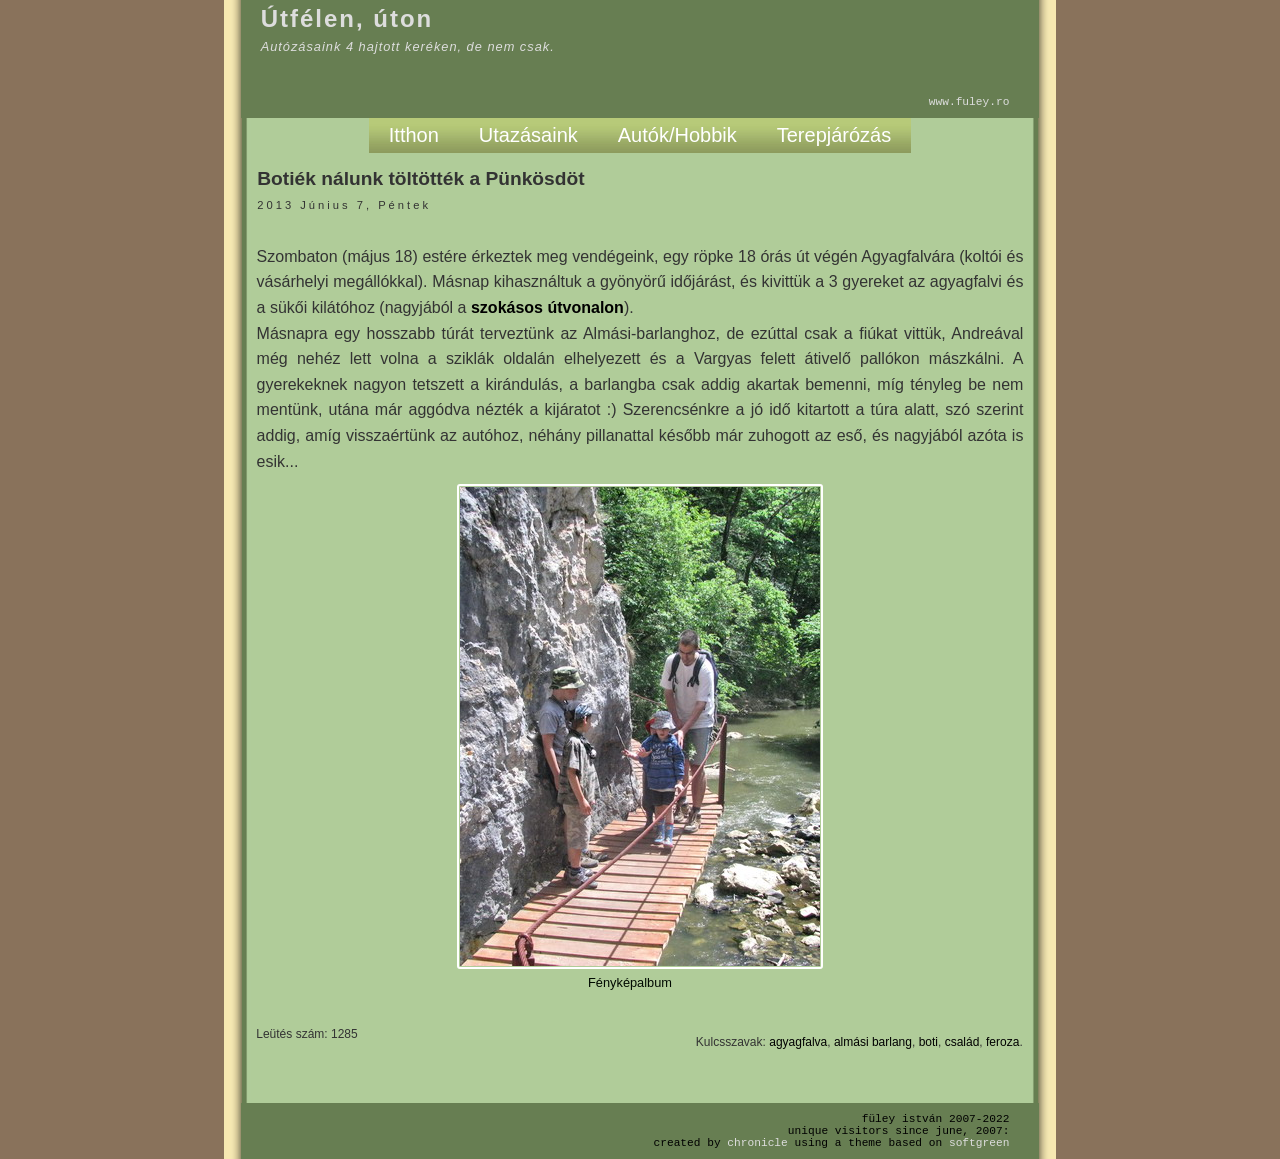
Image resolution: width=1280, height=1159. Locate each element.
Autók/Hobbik (677, 135)
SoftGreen (979, 1142)
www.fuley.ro (969, 101)
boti (928, 1042)
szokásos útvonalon (547, 307)
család (962, 1042)
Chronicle (757, 1142)
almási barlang (873, 1042)
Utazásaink (528, 135)
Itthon (414, 135)
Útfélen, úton (347, 18)
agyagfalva (798, 1042)
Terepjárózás (834, 135)
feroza (1002, 1042)
